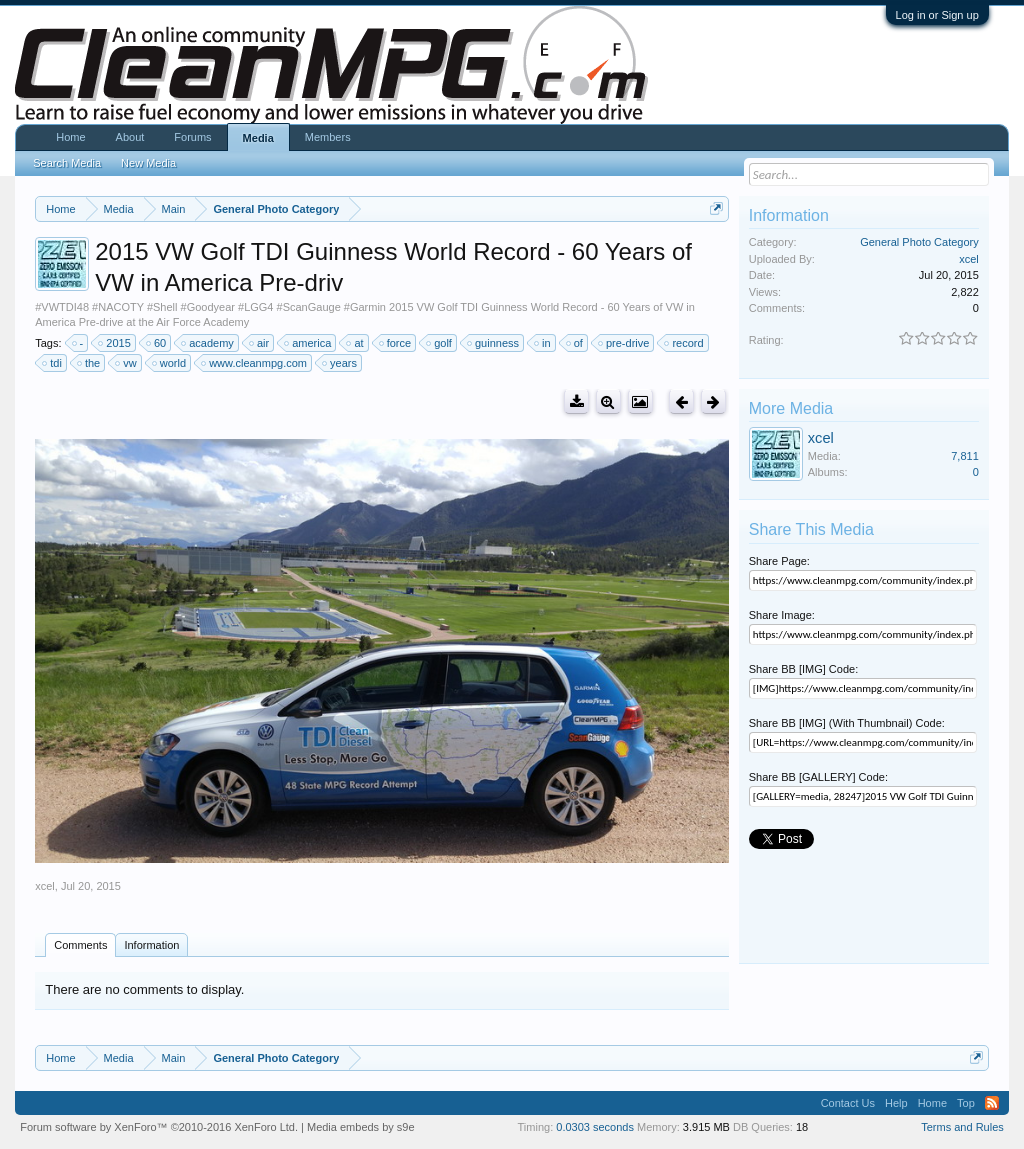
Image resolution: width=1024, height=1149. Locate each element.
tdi (53, 363)
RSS (992, 1103)
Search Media (67, 163)
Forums (192, 137)
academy (208, 343)
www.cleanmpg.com (255, 363)
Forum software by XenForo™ (159, 1127)
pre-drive (624, 343)
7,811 (965, 456)
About (130, 137)
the (89, 363)
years (340, 363)
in (543, 343)
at (355, 343)
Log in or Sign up (937, 15)
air (260, 343)
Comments (80, 945)
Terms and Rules (962, 1127)
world (170, 363)
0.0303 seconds (595, 1127)
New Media (148, 163)
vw (126, 363)
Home (70, 137)
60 (157, 343)
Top (966, 1103)
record (684, 343)
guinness (494, 343)
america (308, 343)
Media (258, 138)
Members (328, 137)
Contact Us (848, 1103)
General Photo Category (919, 242)
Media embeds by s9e (361, 1127)
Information (151, 945)
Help (896, 1103)
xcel (45, 886)
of (575, 343)
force (396, 343)
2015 (115, 343)
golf (440, 343)
